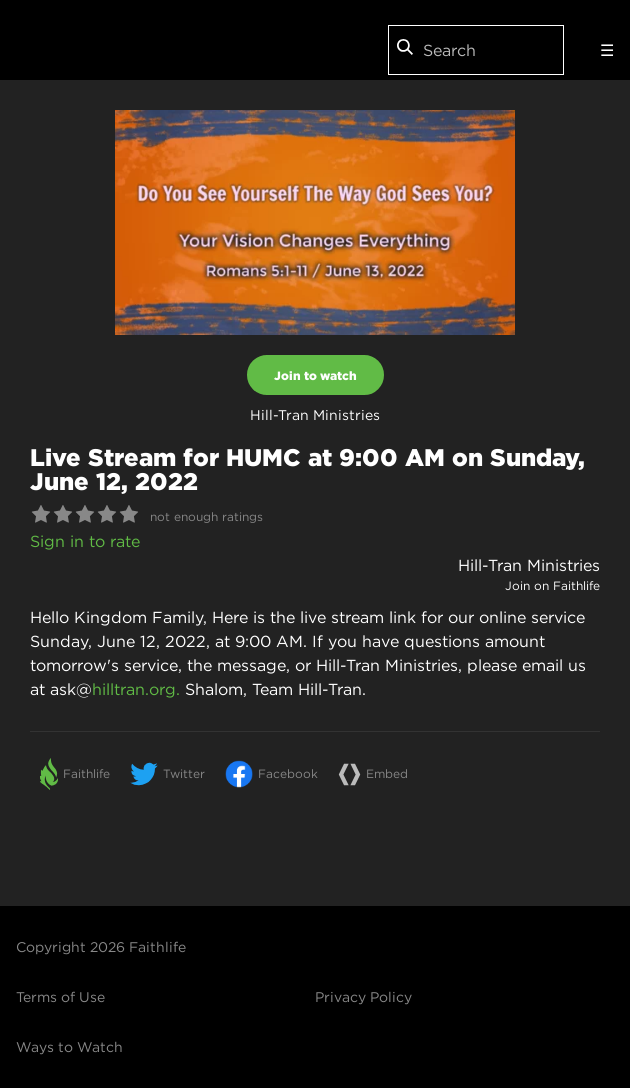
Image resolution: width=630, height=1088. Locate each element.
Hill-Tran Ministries (529, 565)
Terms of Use (60, 997)
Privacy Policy (363, 997)
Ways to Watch (69, 1047)
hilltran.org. (136, 689)
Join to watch (315, 375)
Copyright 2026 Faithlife (101, 947)
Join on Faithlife (552, 585)
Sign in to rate (85, 541)
